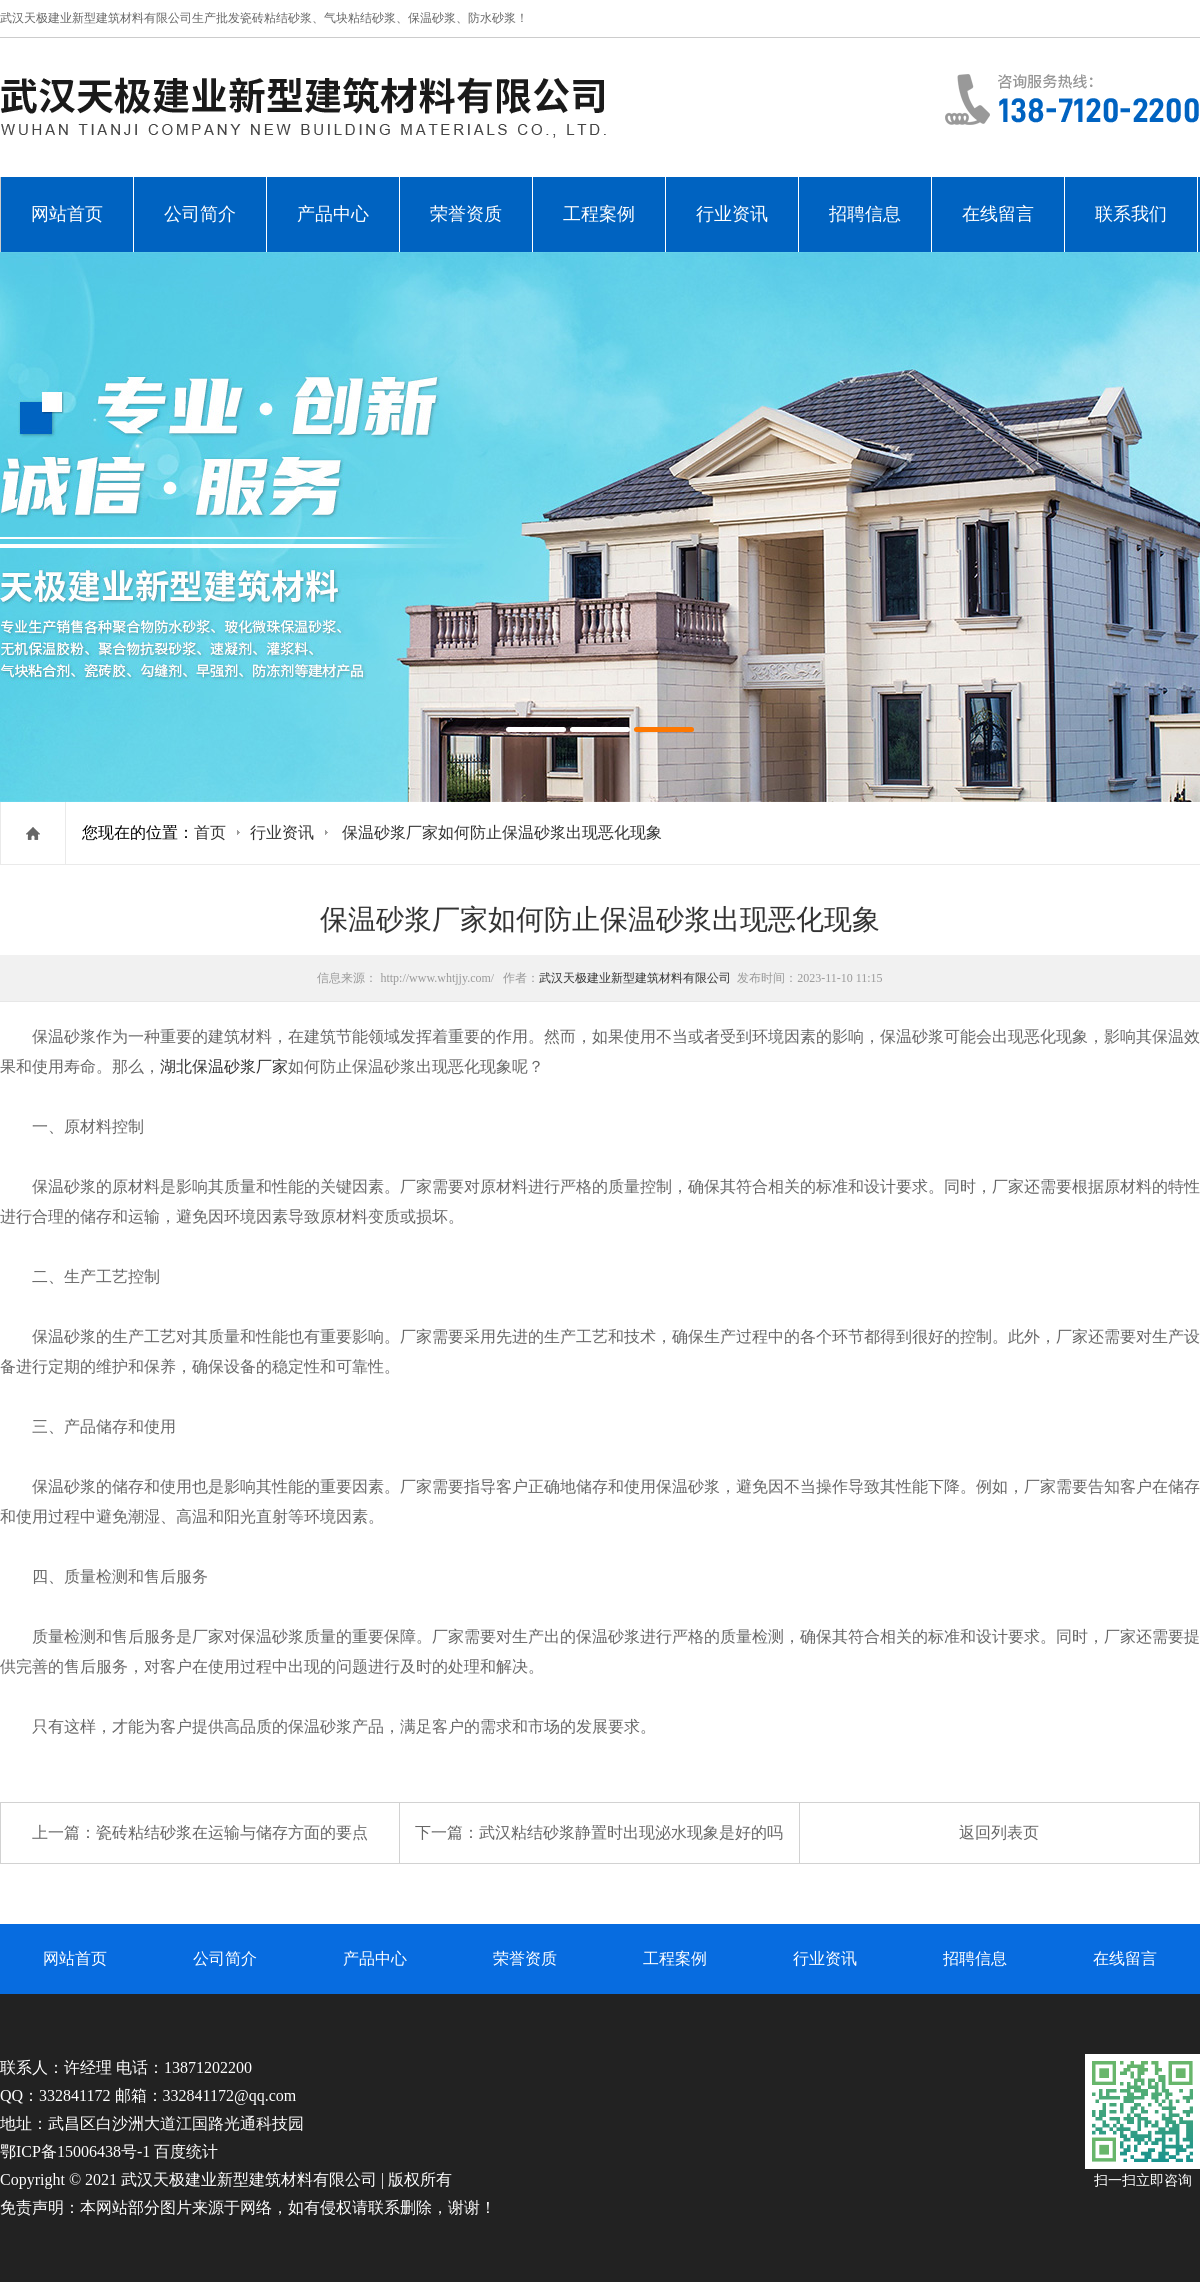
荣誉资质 (466, 214)
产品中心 (333, 214)
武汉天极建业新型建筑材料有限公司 (635, 978)
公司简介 (200, 214)
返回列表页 (999, 1832)
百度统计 (186, 2151)
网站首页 (67, 214)
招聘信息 (865, 214)
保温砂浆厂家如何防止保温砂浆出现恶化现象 (502, 832)
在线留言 (998, 214)
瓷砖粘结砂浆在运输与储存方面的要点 (232, 1832)
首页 (210, 832)
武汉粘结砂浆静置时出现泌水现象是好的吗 (631, 1832)
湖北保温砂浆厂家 (224, 1066)
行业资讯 (732, 214)
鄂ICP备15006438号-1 (75, 2151)
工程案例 (599, 214)
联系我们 (1131, 214)
